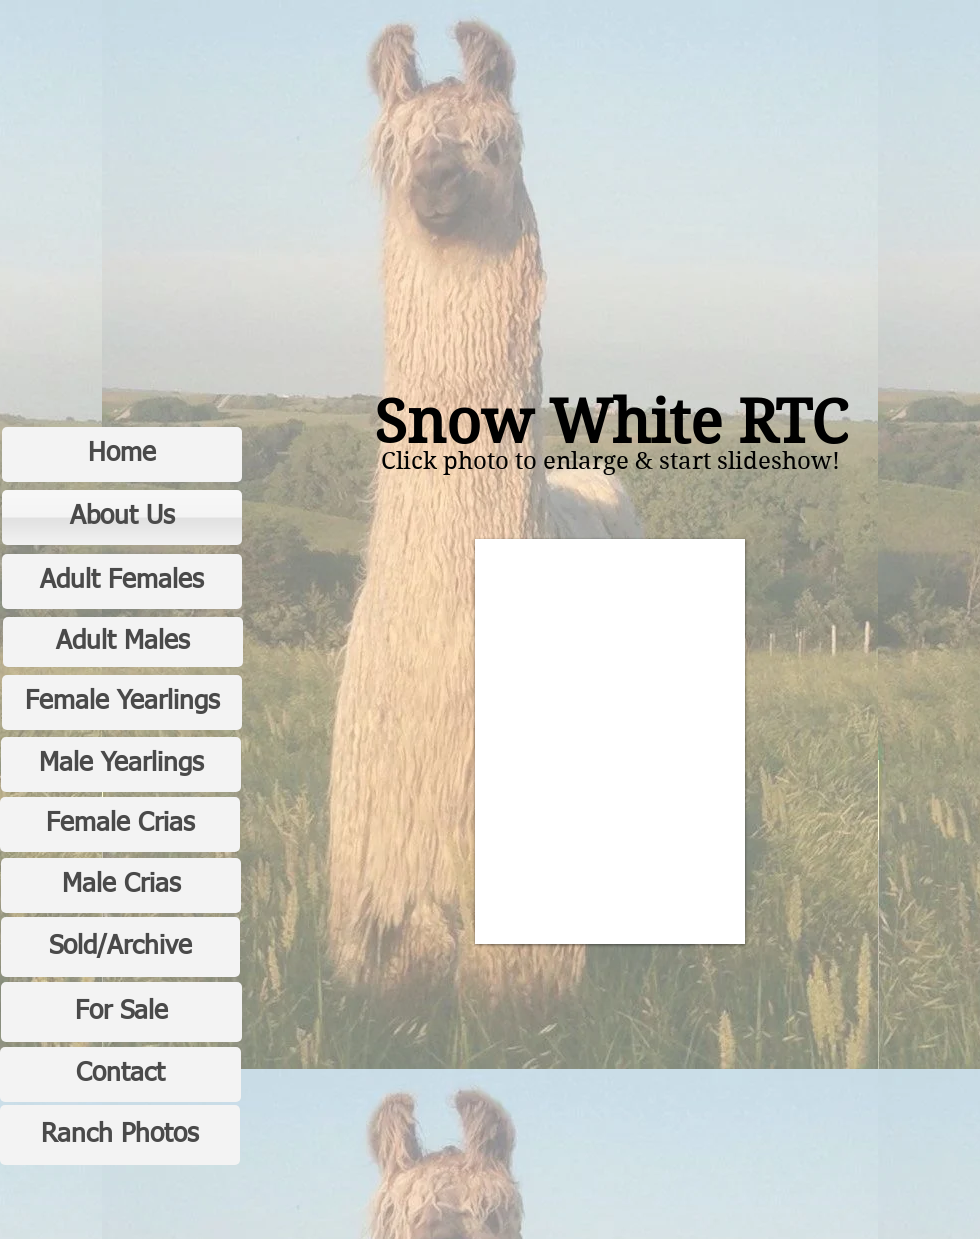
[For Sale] (121, 1012)
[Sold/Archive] (120, 947)
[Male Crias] (121, 885)
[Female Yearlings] (122, 702)
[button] (610, 741)
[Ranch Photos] (120, 1135)
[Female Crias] (120, 824)
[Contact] (120, 1074)
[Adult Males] (123, 642)
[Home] (122, 454)
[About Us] (122, 517)
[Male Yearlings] (121, 764)
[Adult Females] (122, 581)
